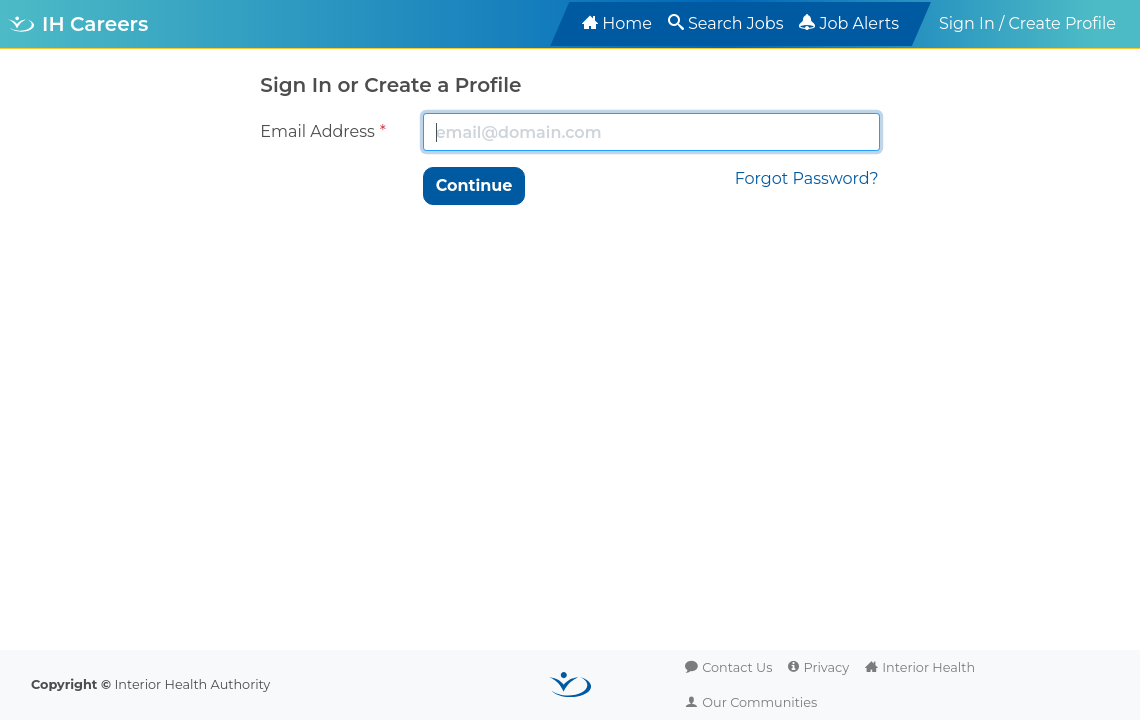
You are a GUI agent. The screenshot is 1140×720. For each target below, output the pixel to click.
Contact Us (737, 667)
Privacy (826, 667)
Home (627, 23)
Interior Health (928, 667)
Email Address (317, 131)
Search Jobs (736, 23)
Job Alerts (859, 23)
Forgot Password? (807, 178)
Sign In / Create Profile (1027, 23)
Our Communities (759, 702)
